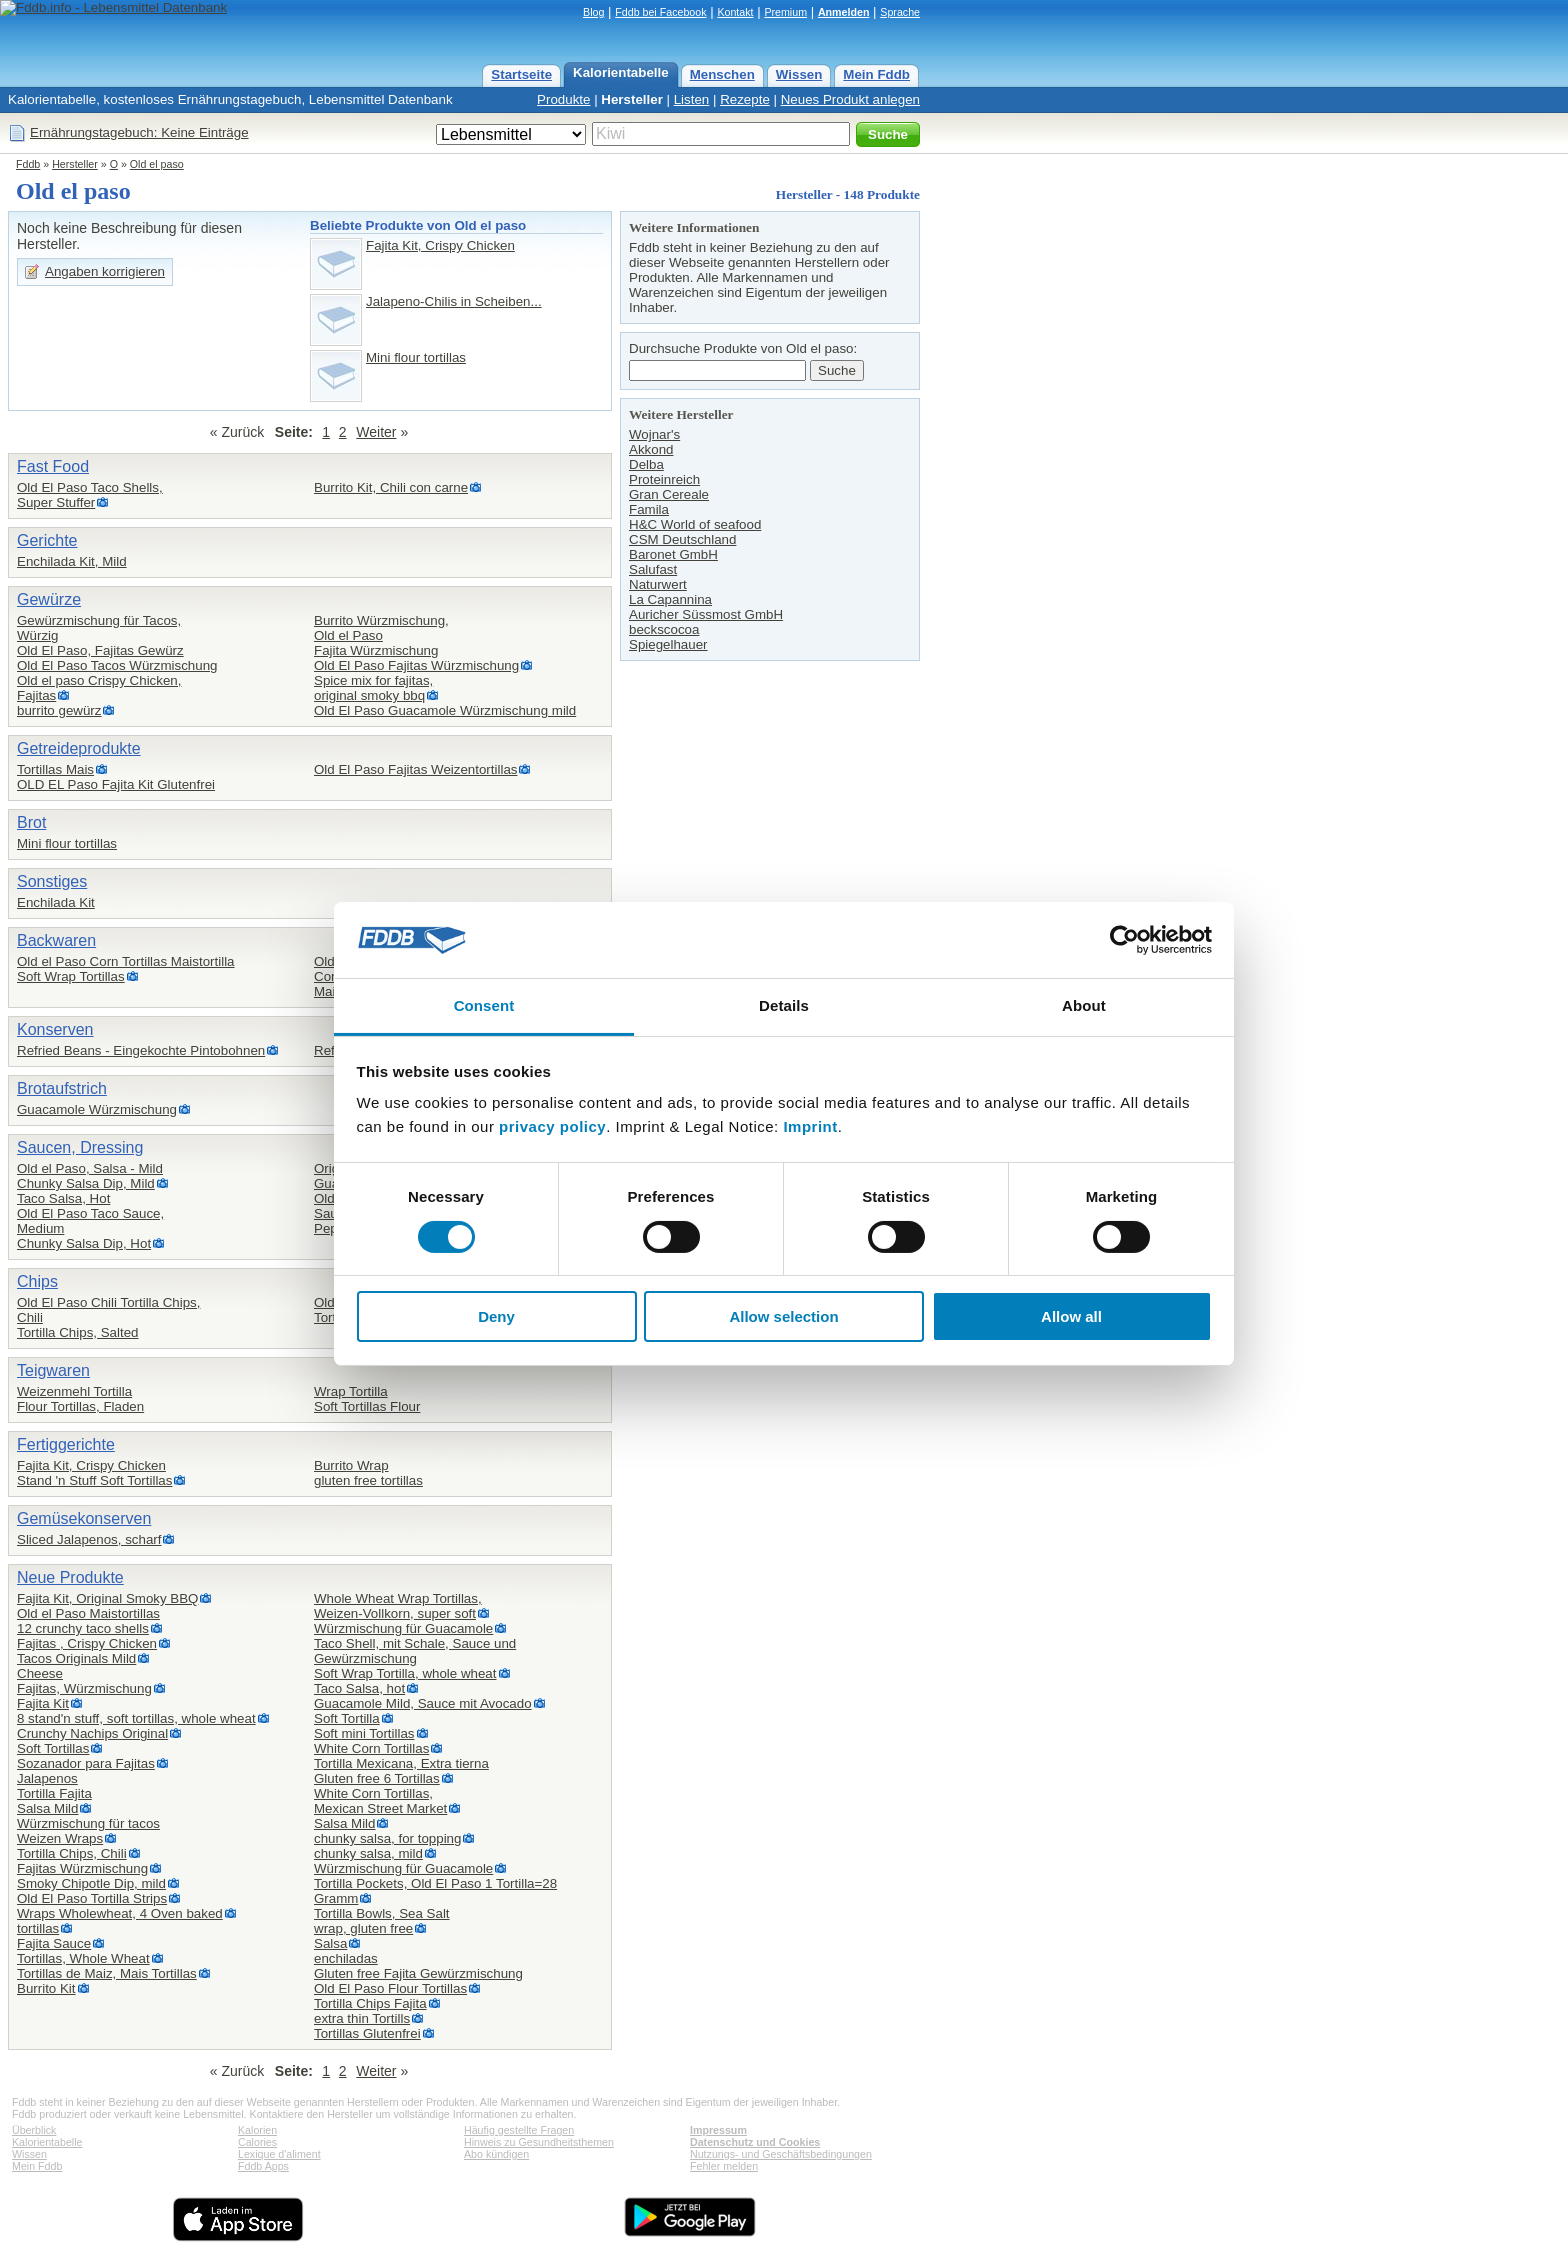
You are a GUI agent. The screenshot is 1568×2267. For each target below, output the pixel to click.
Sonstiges (52, 881)
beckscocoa (664, 629)
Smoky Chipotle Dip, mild (91, 1883)
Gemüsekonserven (84, 1518)
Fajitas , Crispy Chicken (87, 1643)
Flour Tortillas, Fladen (80, 1406)
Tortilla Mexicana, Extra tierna (401, 1763)
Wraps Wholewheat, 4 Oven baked (120, 1913)
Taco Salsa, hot (359, 1688)
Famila (649, 509)
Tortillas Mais (55, 769)
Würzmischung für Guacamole (403, 1628)
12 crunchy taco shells (83, 1628)
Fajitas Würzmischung (82, 1868)
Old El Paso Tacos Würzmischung (117, 665)
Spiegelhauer (668, 644)
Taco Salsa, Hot (63, 1198)
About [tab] (1084, 1005)
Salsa (330, 1943)
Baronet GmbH (673, 554)
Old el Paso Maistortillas (88, 1613)
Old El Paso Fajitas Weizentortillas (415, 769)
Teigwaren (53, 1370)
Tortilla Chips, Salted (78, 1332)
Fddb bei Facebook (660, 12)
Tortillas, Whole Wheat (83, 1958)
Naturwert (658, 584)
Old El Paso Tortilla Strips (92, 1898)
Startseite (521, 74)
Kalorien (257, 2130)
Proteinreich (664, 479)
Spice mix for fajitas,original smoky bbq (373, 688)
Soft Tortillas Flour (367, 1406)
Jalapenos (47, 1778)
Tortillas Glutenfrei (367, 2033)
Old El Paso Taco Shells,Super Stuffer (90, 495)
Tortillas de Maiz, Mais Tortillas (107, 1973)
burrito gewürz (59, 710)
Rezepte (745, 99)
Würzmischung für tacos (88, 1823)
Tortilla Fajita (54, 1793)
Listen (692, 99)
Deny (496, 1316)
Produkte (563, 99)
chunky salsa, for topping (387, 1838)
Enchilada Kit (56, 902)
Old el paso (157, 164)
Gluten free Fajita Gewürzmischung (418, 1973)
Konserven (55, 1029)
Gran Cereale (669, 494)
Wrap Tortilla (351, 1391)
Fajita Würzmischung (376, 650)
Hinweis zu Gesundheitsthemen (539, 2142)
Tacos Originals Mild (76, 1658)
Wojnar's (654, 434)
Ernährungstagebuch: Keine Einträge (139, 132)
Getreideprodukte (79, 748)
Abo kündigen (496, 2154)
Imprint (810, 1126)
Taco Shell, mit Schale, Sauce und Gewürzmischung (415, 1651)
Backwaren (56, 940)
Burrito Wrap (351, 1465)
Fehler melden (724, 2166)
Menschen (722, 74)
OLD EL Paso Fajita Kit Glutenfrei (116, 784)
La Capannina (670, 599)
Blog (593, 12)
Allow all (1071, 1316)
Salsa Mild (47, 1808)
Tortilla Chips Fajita (370, 2003)
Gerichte (47, 540)
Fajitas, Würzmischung (84, 1688)
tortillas (38, 1928)
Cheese (40, 1673)
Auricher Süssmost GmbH (706, 614)
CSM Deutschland (682, 539)
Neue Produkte (70, 1577)
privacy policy (552, 1126)
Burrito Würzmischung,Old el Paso (381, 628)
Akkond (651, 449)
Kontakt (735, 12)
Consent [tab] (484, 1005)
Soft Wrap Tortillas (71, 976)
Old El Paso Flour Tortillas (390, 1988)
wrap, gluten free (363, 1928)
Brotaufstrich (62, 1088)
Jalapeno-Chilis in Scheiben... (454, 301)
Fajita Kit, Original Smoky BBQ (107, 1598)
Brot (31, 822)
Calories (257, 2142)
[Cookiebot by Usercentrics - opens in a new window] (1124, 940)
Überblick (34, 2130)
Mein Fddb (876, 74)
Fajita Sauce (54, 1943)
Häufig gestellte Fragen (519, 2130)
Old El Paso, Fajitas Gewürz (100, 650)
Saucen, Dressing (80, 1147)
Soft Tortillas (53, 1748)
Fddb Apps (263, 2166)
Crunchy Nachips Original (92, 1733)
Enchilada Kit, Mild (72, 561)
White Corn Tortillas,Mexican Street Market (380, 1801)
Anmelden (844, 12)
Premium (785, 12)
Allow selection (783, 1316)
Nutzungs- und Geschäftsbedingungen (781, 2154)
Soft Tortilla (347, 1718)
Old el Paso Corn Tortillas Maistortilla (126, 961)
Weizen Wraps (60, 1838)
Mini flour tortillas (416, 357)
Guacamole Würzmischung (97, 1109)
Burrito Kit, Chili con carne (391, 487)
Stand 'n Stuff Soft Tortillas (94, 1480)
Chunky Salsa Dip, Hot (84, 1243)
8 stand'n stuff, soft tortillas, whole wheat (136, 1718)
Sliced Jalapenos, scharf (89, 1539)
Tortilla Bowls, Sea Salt (382, 1913)
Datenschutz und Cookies (755, 2142)
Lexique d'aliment (279, 2154)
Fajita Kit (43, 1703)
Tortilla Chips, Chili (72, 1853)
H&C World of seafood (695, 524)
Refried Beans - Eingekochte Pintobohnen (141, 1050)
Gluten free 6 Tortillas (377, 1778)
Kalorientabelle (621, 72)
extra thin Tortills (362, 2018)
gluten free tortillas (368, 1480)
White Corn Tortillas (371, 1748)
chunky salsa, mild (368, 1853)
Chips (37, 1281)
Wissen (799, 74)
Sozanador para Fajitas (86, 1763)
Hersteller (632, 99)
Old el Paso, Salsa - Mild (90, 1168)
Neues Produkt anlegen (850, 99)
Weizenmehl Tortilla (74, 1391)
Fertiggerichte (66, 1444)
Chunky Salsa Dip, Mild (86, 1183)
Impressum (718, 2130)
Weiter (376, 432)
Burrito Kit (46, 1988)
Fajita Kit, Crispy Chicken (440, 245)
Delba (646, 464)
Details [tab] (784, 1005)
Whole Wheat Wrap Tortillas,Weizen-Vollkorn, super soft (398, 1606)
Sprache (900, 12)
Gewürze (49, 599)
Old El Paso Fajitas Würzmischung (416, 665)
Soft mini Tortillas (364, 1733)
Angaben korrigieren (105, 271)
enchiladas (346, 1958)
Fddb (28, 164)
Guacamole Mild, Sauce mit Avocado (423, 1703)
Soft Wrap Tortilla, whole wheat (405, 1673)
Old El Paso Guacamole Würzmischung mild (445, 710)
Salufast (653, 569)
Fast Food (53, 466)
